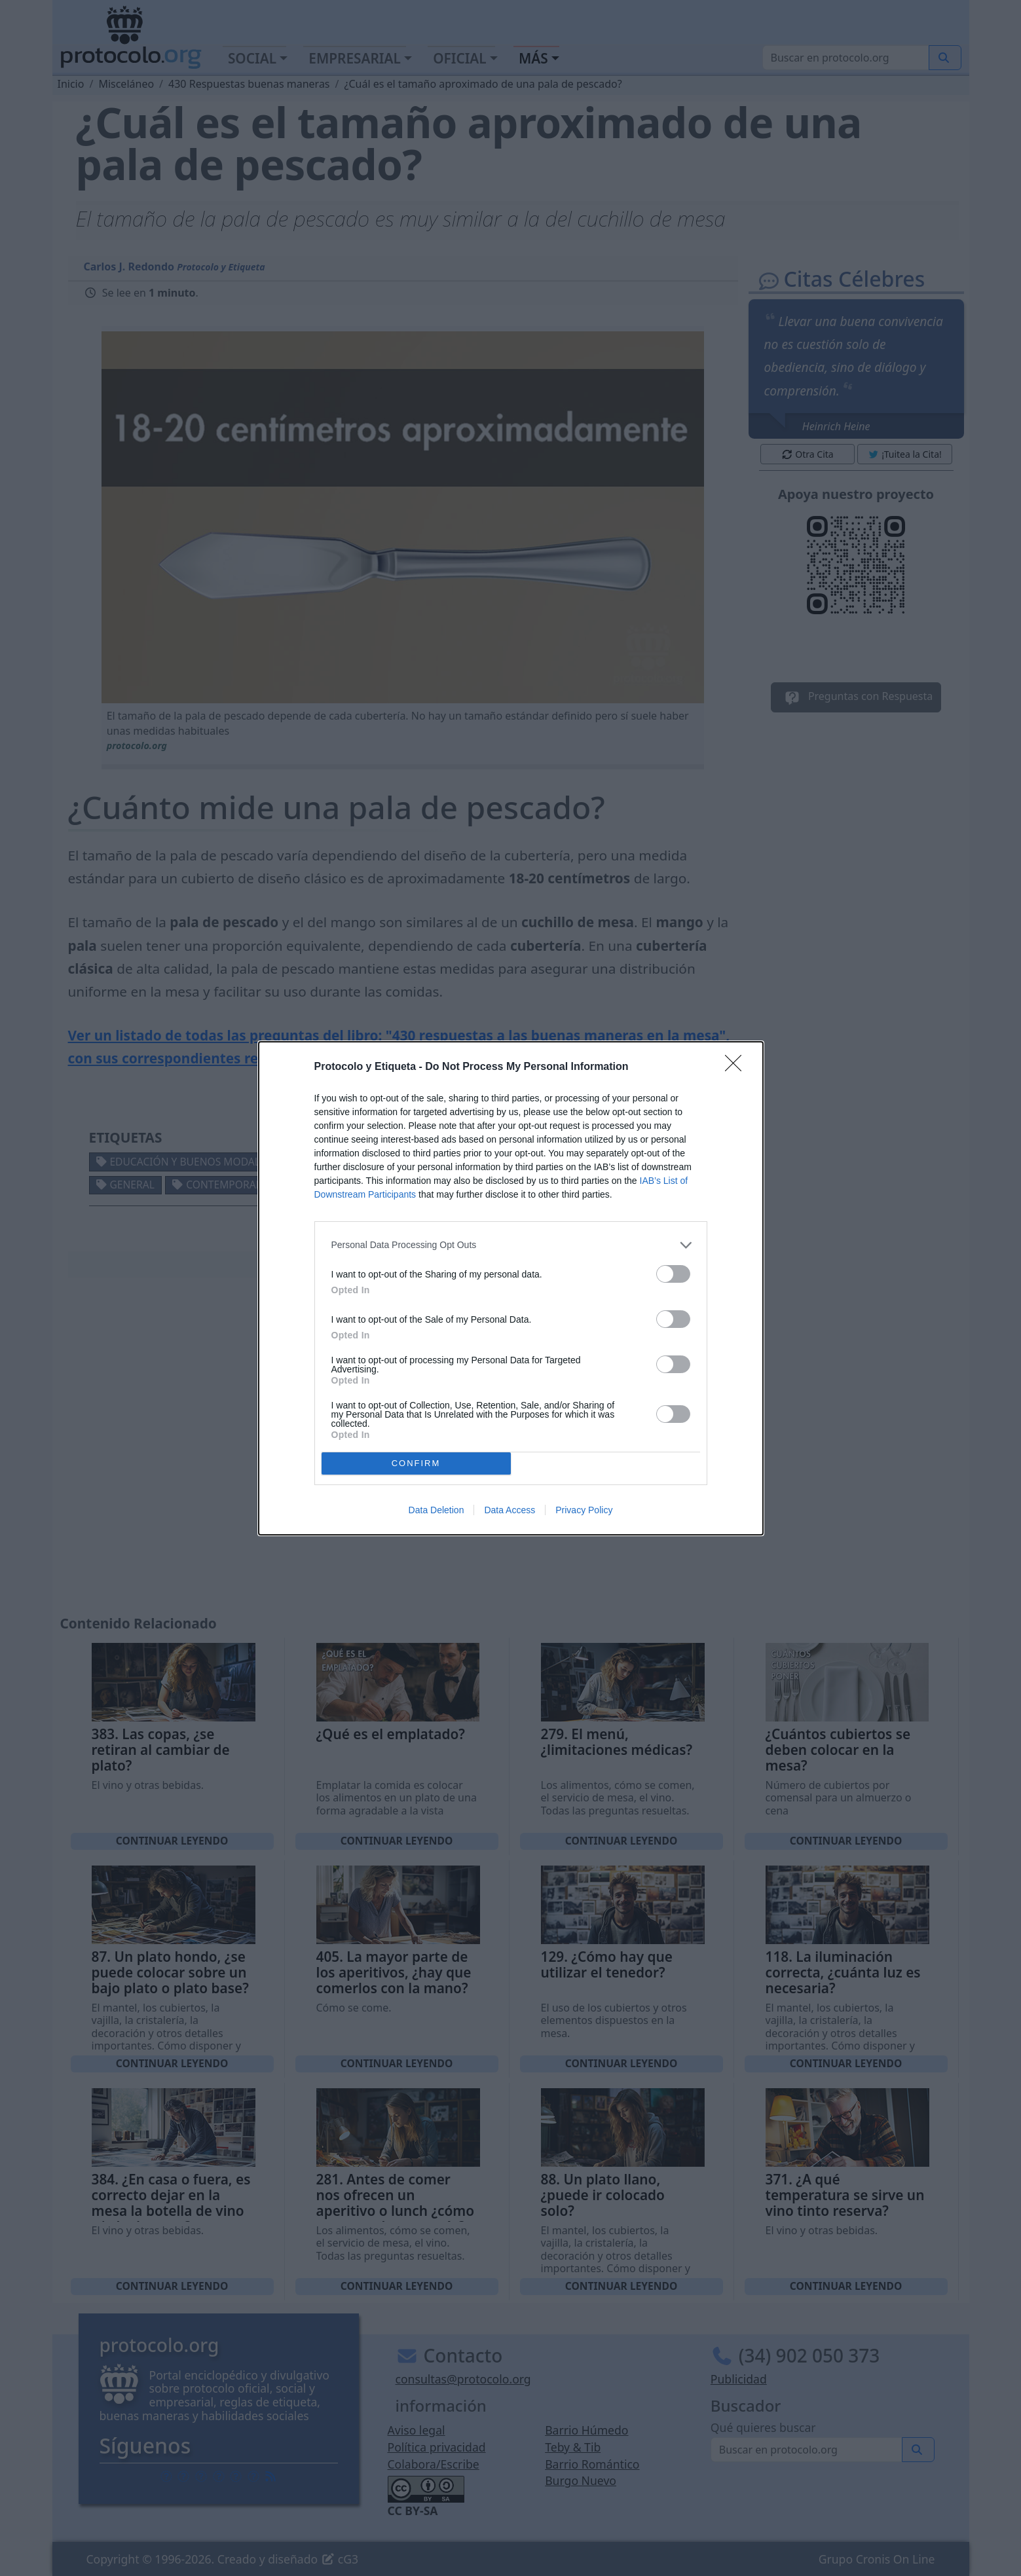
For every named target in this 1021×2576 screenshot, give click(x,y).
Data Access (509, 1510)
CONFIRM (416, 1462)
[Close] (737, 1067)
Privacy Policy (583, 1510)
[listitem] (510, 1245)
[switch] (673, 1274)
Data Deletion (436, 1510)
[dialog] (511, 1288)
